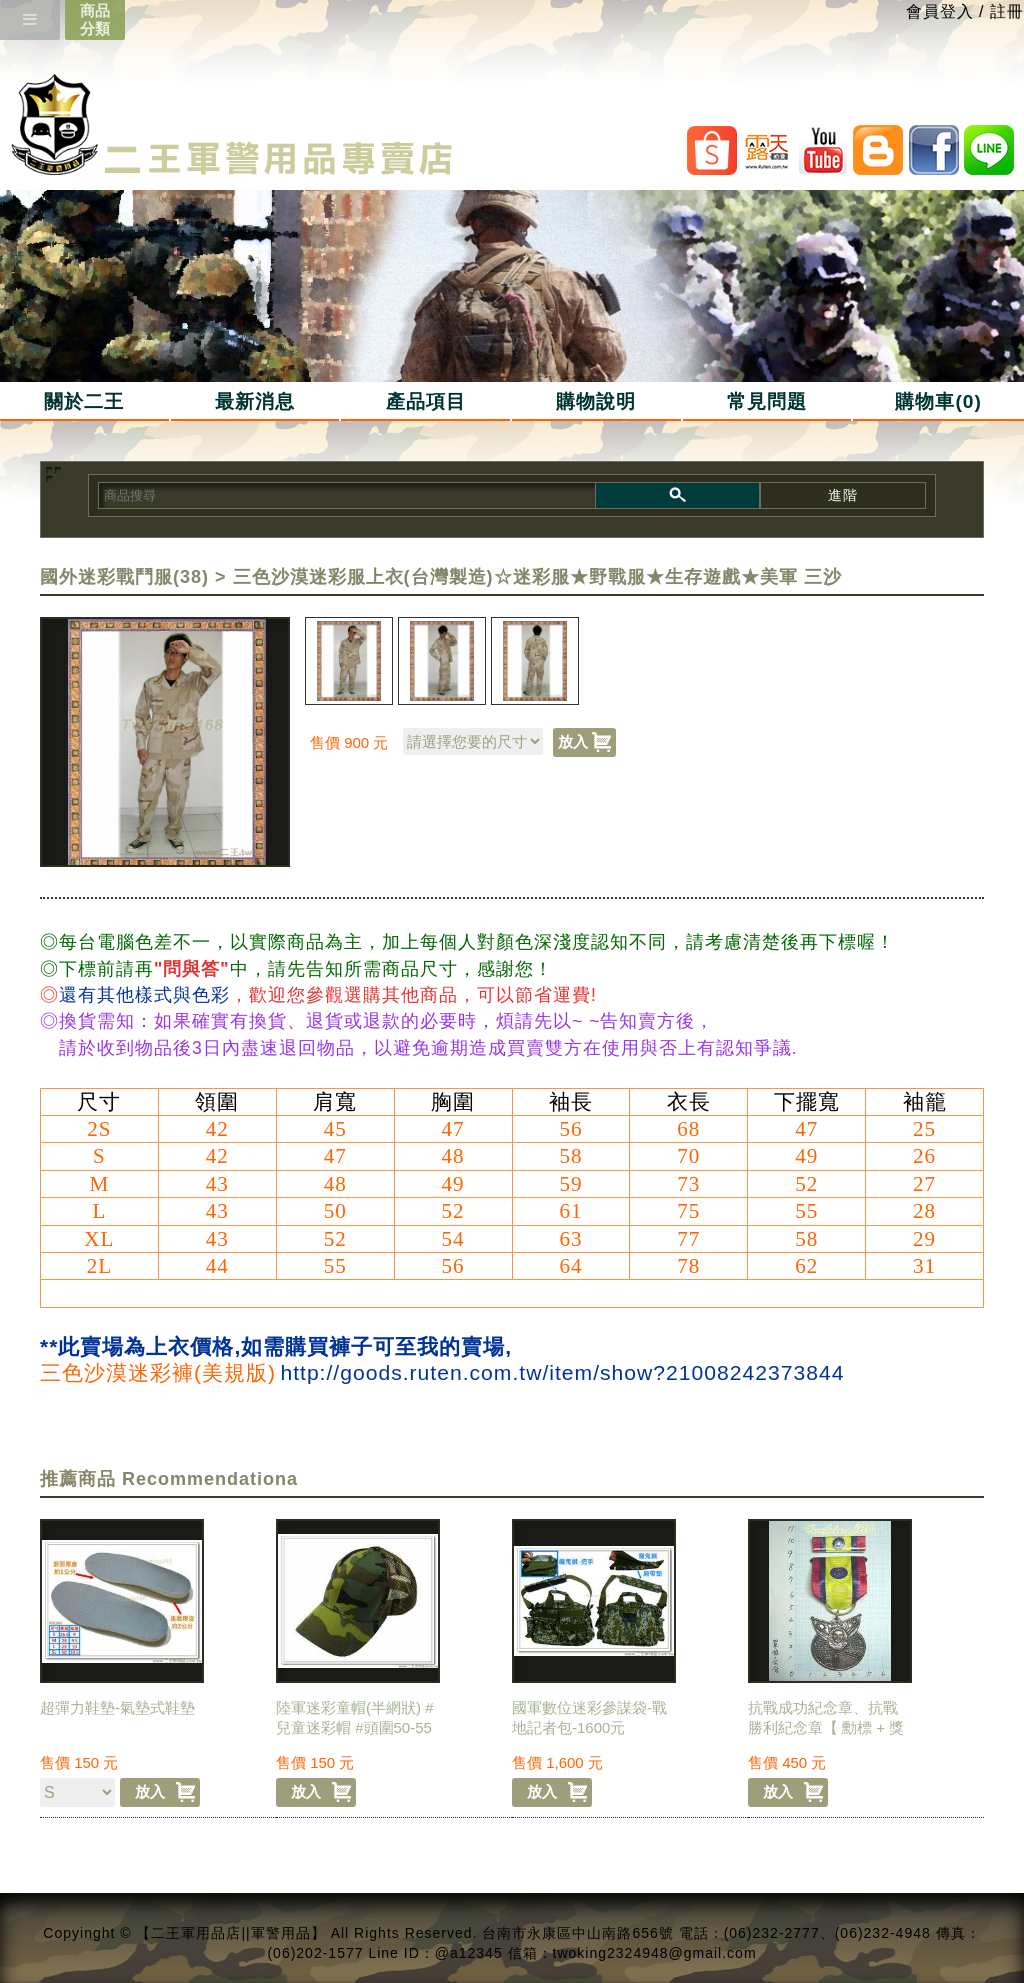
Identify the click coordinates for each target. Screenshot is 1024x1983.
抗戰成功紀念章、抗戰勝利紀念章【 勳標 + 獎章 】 (826, 1727)
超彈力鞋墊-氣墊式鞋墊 (117, 1707)
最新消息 (255, 401)
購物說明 (596, 401)
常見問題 (767, 401)
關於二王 (84, 401)
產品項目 (426, 401)
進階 (843, 495)
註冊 (1007, 11)
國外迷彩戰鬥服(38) (124, 577)
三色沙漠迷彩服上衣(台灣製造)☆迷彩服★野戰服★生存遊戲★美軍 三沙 (537, 577)
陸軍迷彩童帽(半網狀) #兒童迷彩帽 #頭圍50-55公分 (355, 1727)
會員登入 (940, 11)
